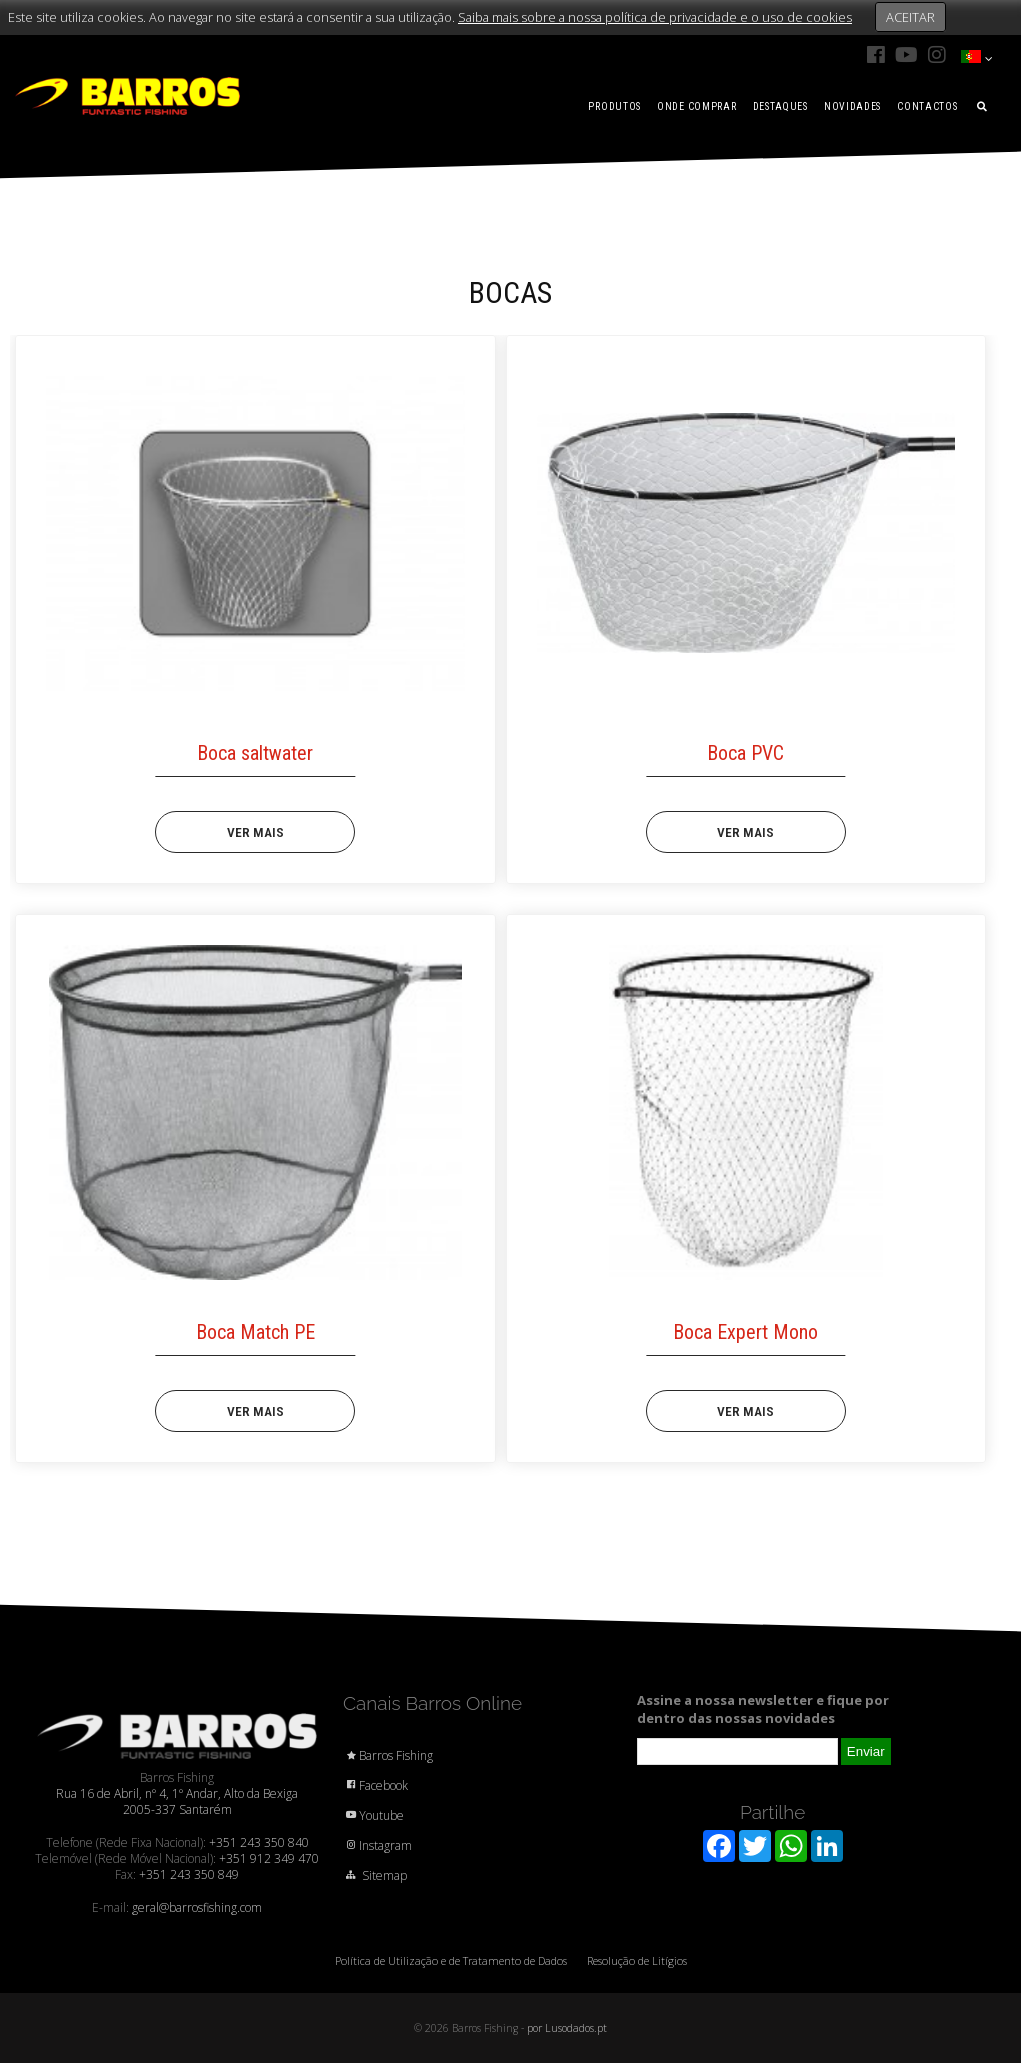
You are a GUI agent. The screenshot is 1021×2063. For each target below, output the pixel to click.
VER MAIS (255, 832)
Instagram (377, 1845)
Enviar (866, 1751)
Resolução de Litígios (637, 1960)
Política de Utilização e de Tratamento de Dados (451, 1960)
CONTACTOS (927, 106)
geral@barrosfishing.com (197, 1907)
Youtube (373, 1815)
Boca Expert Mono (745, 1332)
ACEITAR (910, 17)
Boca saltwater (255, 753)
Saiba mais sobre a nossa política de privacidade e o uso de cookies (655, 17)
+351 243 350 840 (259, 1842)
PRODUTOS (614, 106)
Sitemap (375, 1875)
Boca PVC (745, 753)
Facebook (375, 1785)
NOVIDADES (852, 106)
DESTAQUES (780, 106)
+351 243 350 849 (189, 1874)
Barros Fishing (388, 1755)
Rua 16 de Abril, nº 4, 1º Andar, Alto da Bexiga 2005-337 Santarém (177, 1801)
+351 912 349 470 (269, 1858)
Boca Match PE (255, 1332)
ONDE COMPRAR (696, 106)
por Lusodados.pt (567, 2028)
